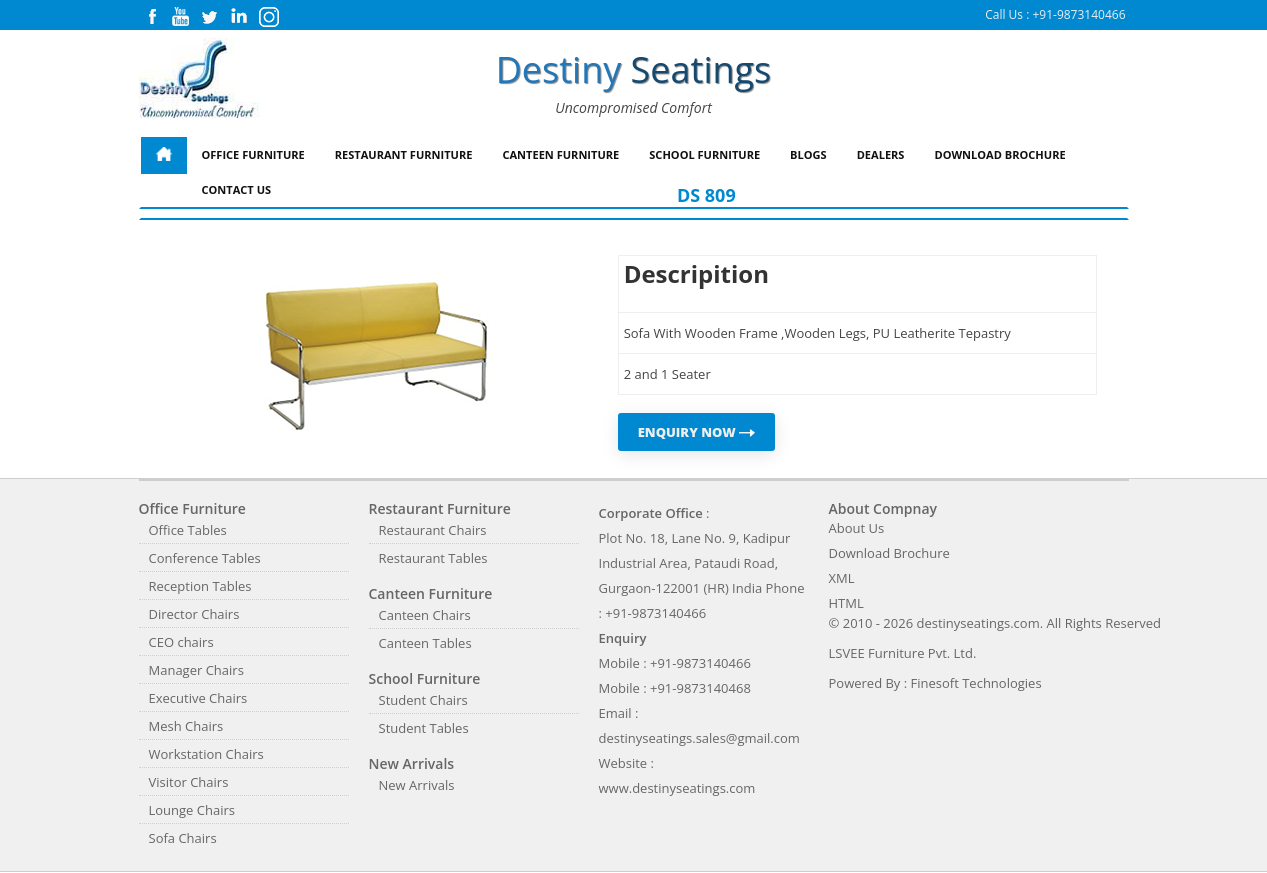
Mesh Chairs (186, 726)
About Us (857, 528)
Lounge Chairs (192, 810)
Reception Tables (200, 586)
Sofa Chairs (183, 838)
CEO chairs (181, 642)
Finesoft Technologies (976, 683)
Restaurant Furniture (404, 154)
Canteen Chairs (425, 615)
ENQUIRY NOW (697, 432)
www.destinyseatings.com (677, 788)
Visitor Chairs (189, 782)
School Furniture (704, 154)
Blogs (808, 154)
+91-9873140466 (1078, 14)
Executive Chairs (198, 698)
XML (842, 578)
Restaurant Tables (433, 558)
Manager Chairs (196, 670)
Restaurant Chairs (433, 530)
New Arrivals (417, 785)
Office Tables (188, 530)
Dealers (881, 154)
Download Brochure (999, 154)
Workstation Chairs (206, 754)
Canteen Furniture (560, 154)
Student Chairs (423, 700)
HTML (846, 603)
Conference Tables (205, 558)
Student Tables (424, 728)
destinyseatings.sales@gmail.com (699, 738)
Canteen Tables (425, 643)
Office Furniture (253, 154)
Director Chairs (194, 614)
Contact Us (237, 189)
